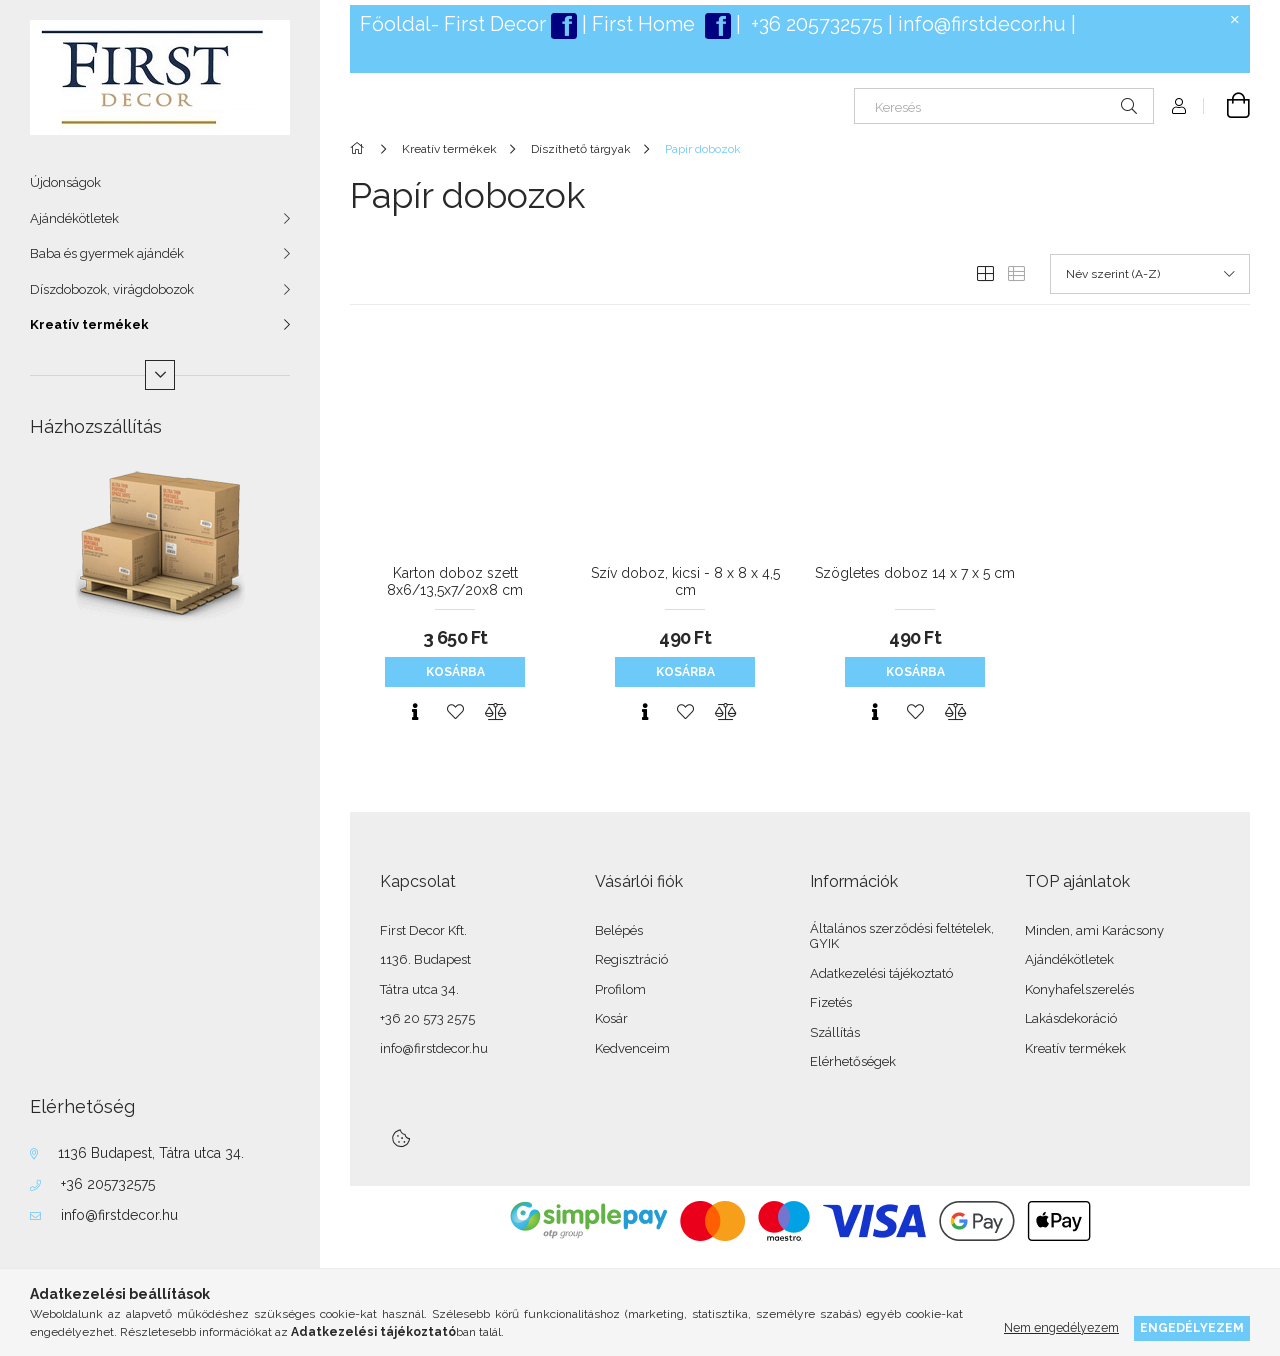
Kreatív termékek (89, 324)
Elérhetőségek (853, 1061)
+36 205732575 (108, 1184)
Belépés (619, 930)
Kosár (611, 1018)
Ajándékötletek (74, 218)
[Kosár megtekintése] (1227, 106)
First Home (646, 24)
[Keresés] (1004, 106)
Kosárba (455, 672)
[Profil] (1179, 106)
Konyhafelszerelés (1079, 989)
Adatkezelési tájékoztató (881, 973)
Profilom (620, 989)
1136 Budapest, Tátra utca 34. (151, 1153)
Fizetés (831, 1002)
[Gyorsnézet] (415, 712)
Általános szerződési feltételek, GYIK (902, 936)
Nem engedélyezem (1061, 1327)
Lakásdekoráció (1071, 1018)
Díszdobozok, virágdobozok (112, 289)
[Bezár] (1235, 20)
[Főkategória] (360, 149)
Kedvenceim (632, 1048)
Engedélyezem (1192, 1327)
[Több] (160, 375)
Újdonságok (65, 182)
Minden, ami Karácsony (1094, 930)
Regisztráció (631, 959)
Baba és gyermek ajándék (107, 253)
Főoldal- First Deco (449, 24)
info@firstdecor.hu (119, 1215)
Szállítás (835, 1032)
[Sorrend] (1150, 274)
